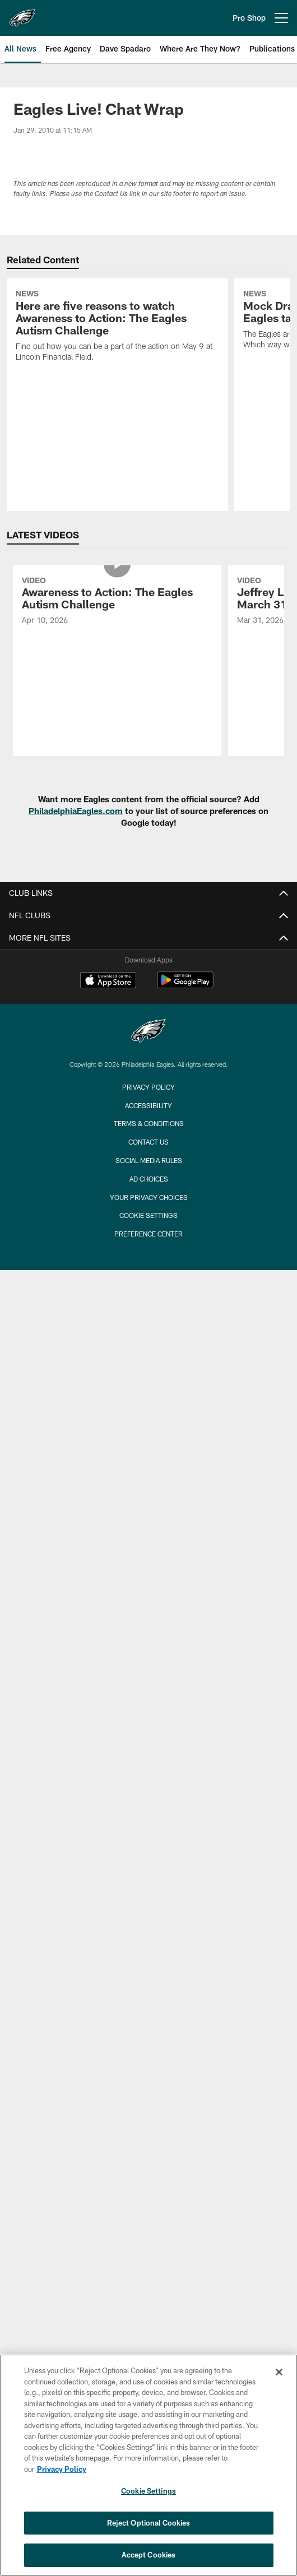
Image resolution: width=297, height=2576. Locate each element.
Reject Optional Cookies (149, 2522)
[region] (148, 2465)
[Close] (279, 2372)
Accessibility (148, 1105)
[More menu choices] (281, 17)
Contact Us (148, 1142)
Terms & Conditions (149, 1123)
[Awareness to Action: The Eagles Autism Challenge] (117, 602)
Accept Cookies (149, 2554)
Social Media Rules (148, 1160)
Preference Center (148, 1234)
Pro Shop (249, 17)
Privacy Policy (148, 1087)
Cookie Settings (148, 1215)
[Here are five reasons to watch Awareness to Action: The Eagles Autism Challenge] (117, 327)
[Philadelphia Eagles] (148, 1032)
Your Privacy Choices (149, 1197)
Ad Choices (148, 1179)
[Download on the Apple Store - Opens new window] (108, 981)
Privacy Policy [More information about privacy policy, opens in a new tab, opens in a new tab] (61, 2469)
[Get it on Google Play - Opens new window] (185, 985)
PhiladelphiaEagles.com (76, 811)
